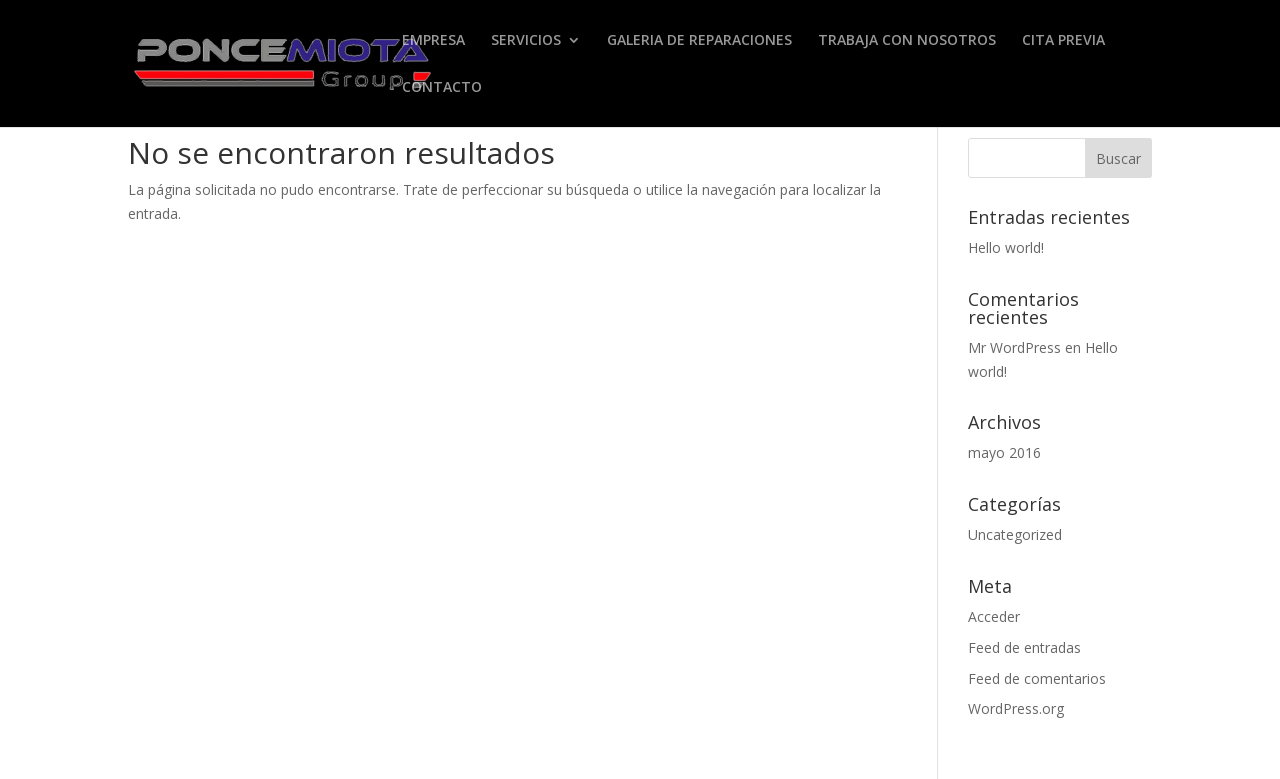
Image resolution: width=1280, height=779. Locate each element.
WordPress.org (1016, 708)
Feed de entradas (1024, 647)
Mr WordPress (1014, 347)
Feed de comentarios (1037, 678)
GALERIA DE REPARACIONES (699, 41)
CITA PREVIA (1063, 41)
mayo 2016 (1004, 452)
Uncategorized (1015, 534)
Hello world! (1006, 247)
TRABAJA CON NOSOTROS (907, 41)
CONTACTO (442, 88)
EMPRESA (433, 41)
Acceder (994, 616)
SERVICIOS (526, 41)
